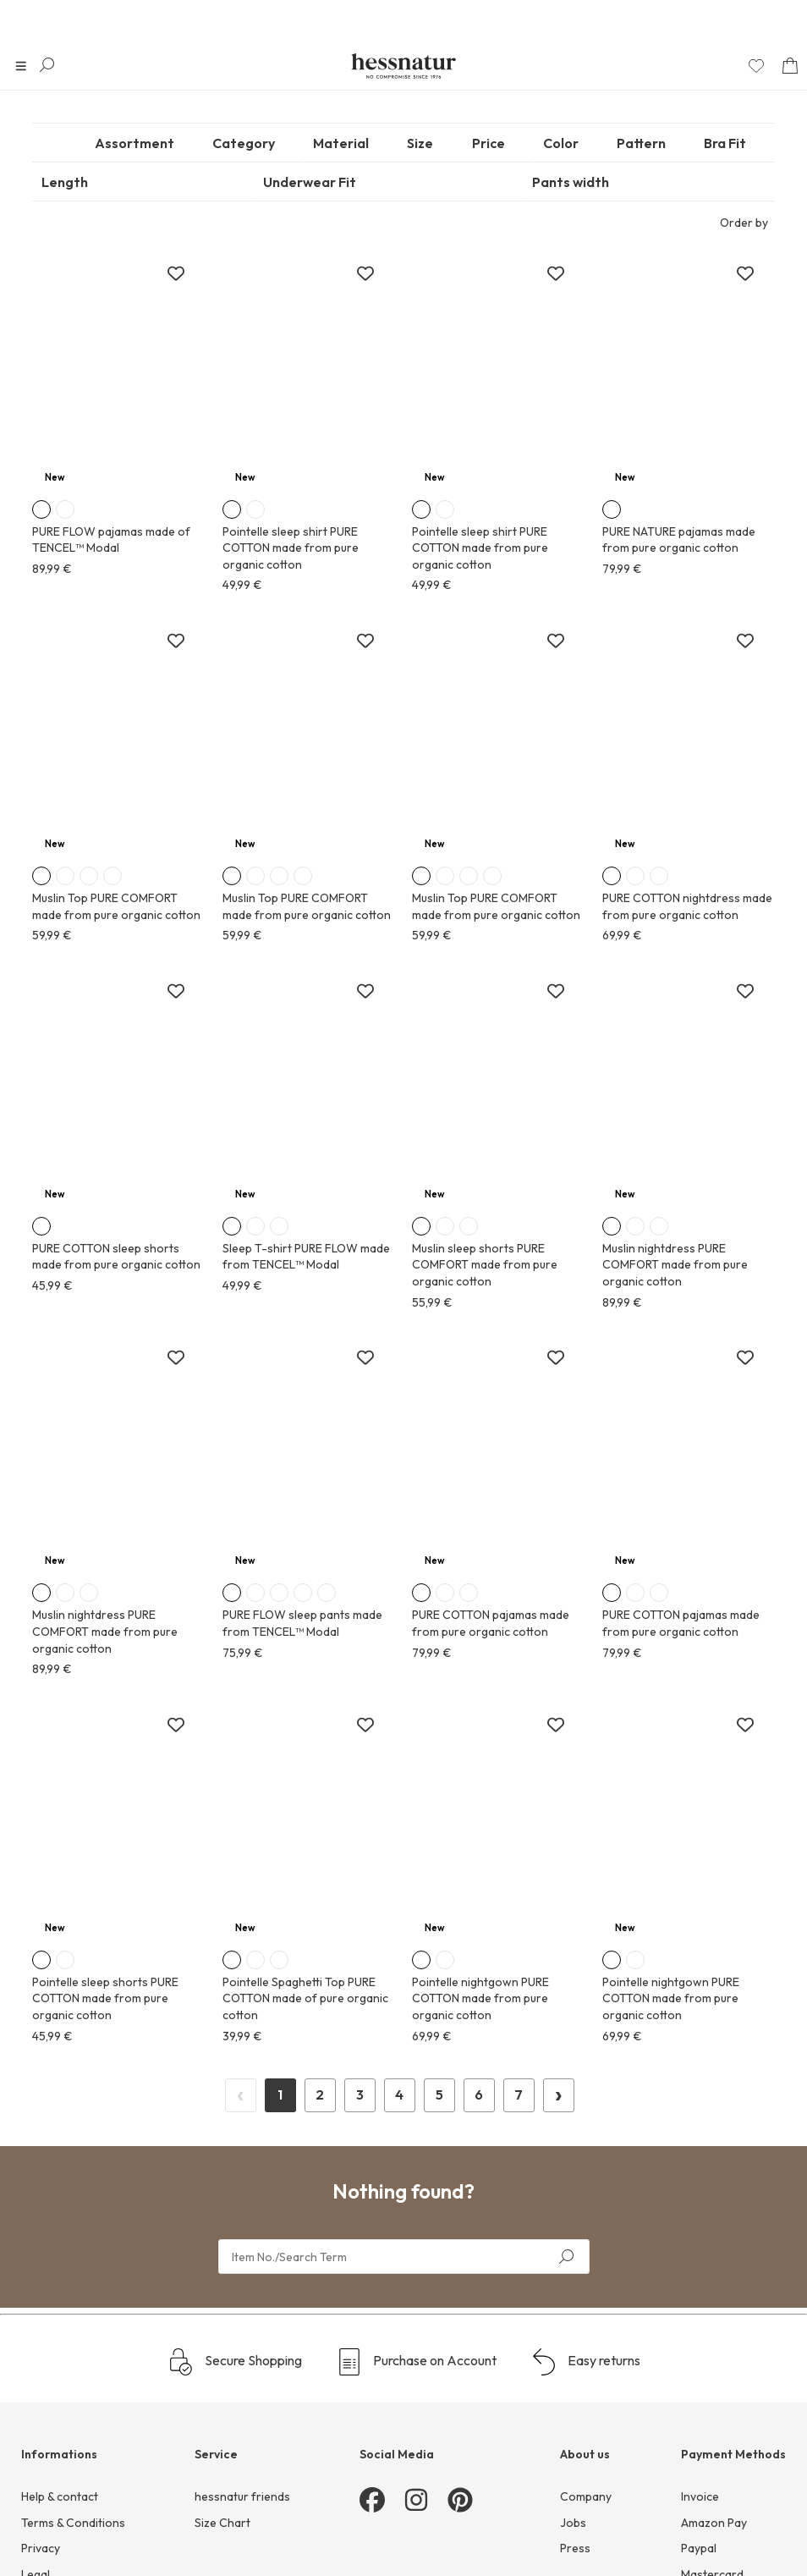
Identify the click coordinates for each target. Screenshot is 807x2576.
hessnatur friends (242, 2538)
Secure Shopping (234, 2404)
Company (586, 2538)
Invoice (700, 2538)
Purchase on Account (416, 2404)
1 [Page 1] (399, 2136)
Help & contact (59, 2538)
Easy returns (585, 2404)
